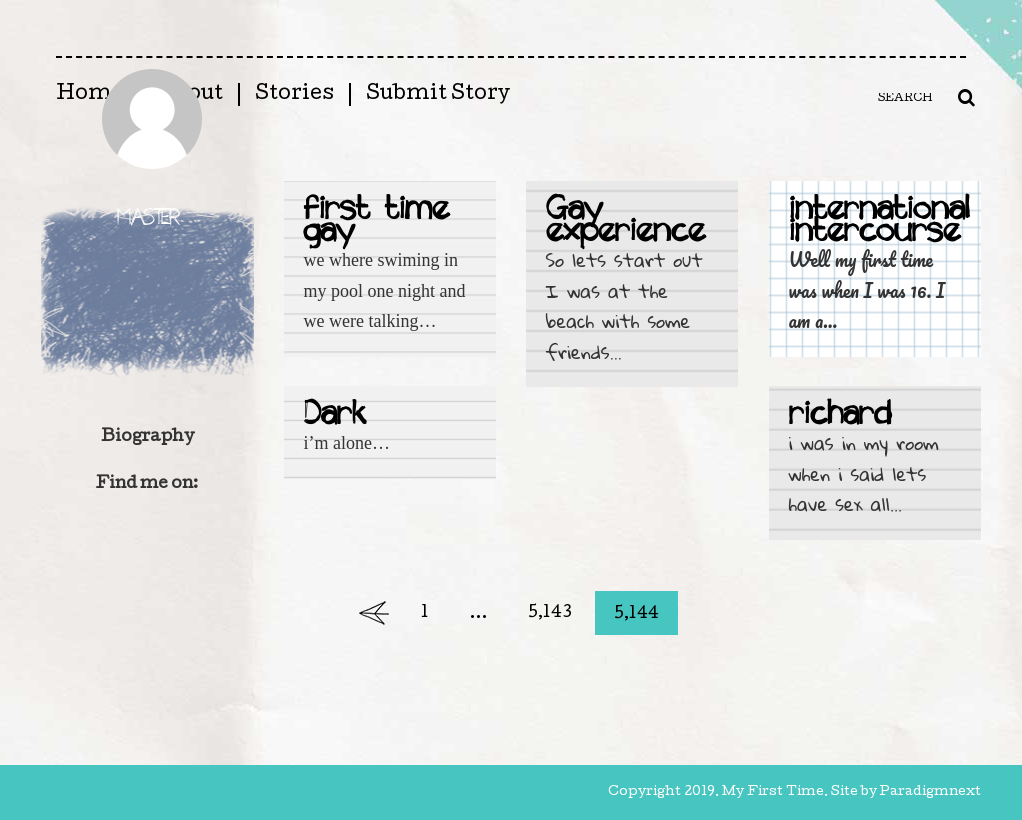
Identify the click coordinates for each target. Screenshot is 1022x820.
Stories (294, 95)
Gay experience (625, 222)
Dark (335, 416)
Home (90, 95)
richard (840, 416)
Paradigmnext (930, 792)
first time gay (376, 222)
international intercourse (879, 222)
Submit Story (438, 95)
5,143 (550, 613)
